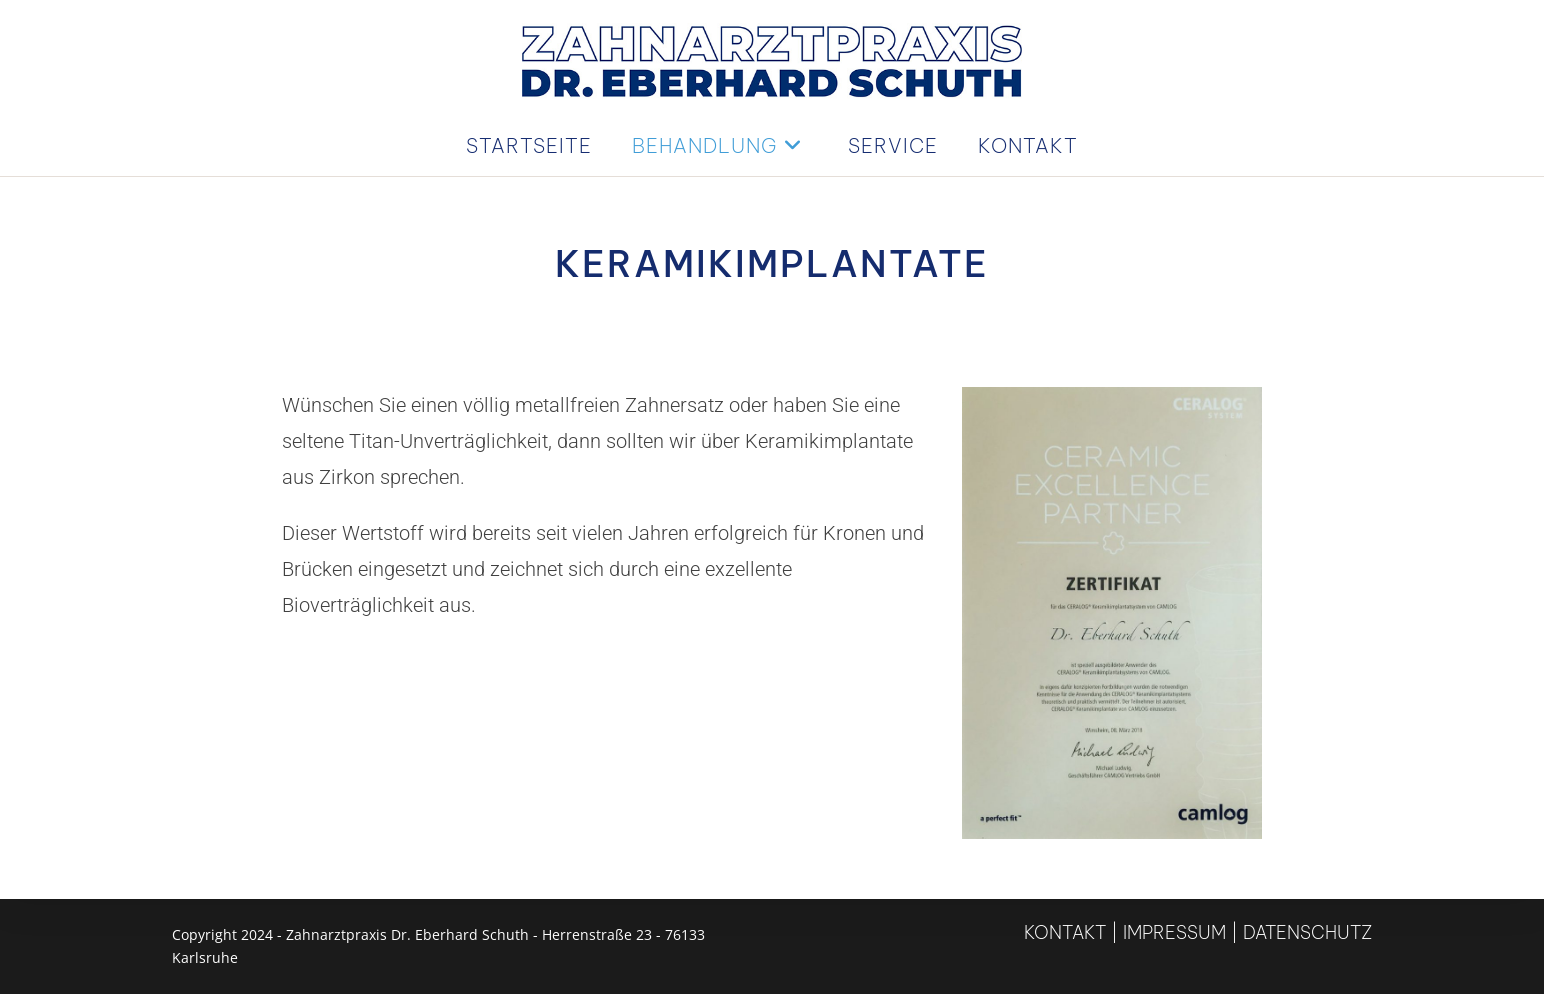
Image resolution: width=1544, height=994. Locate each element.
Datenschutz (1307, 932)
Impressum (1174, 932)
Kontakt (1065, 932)
